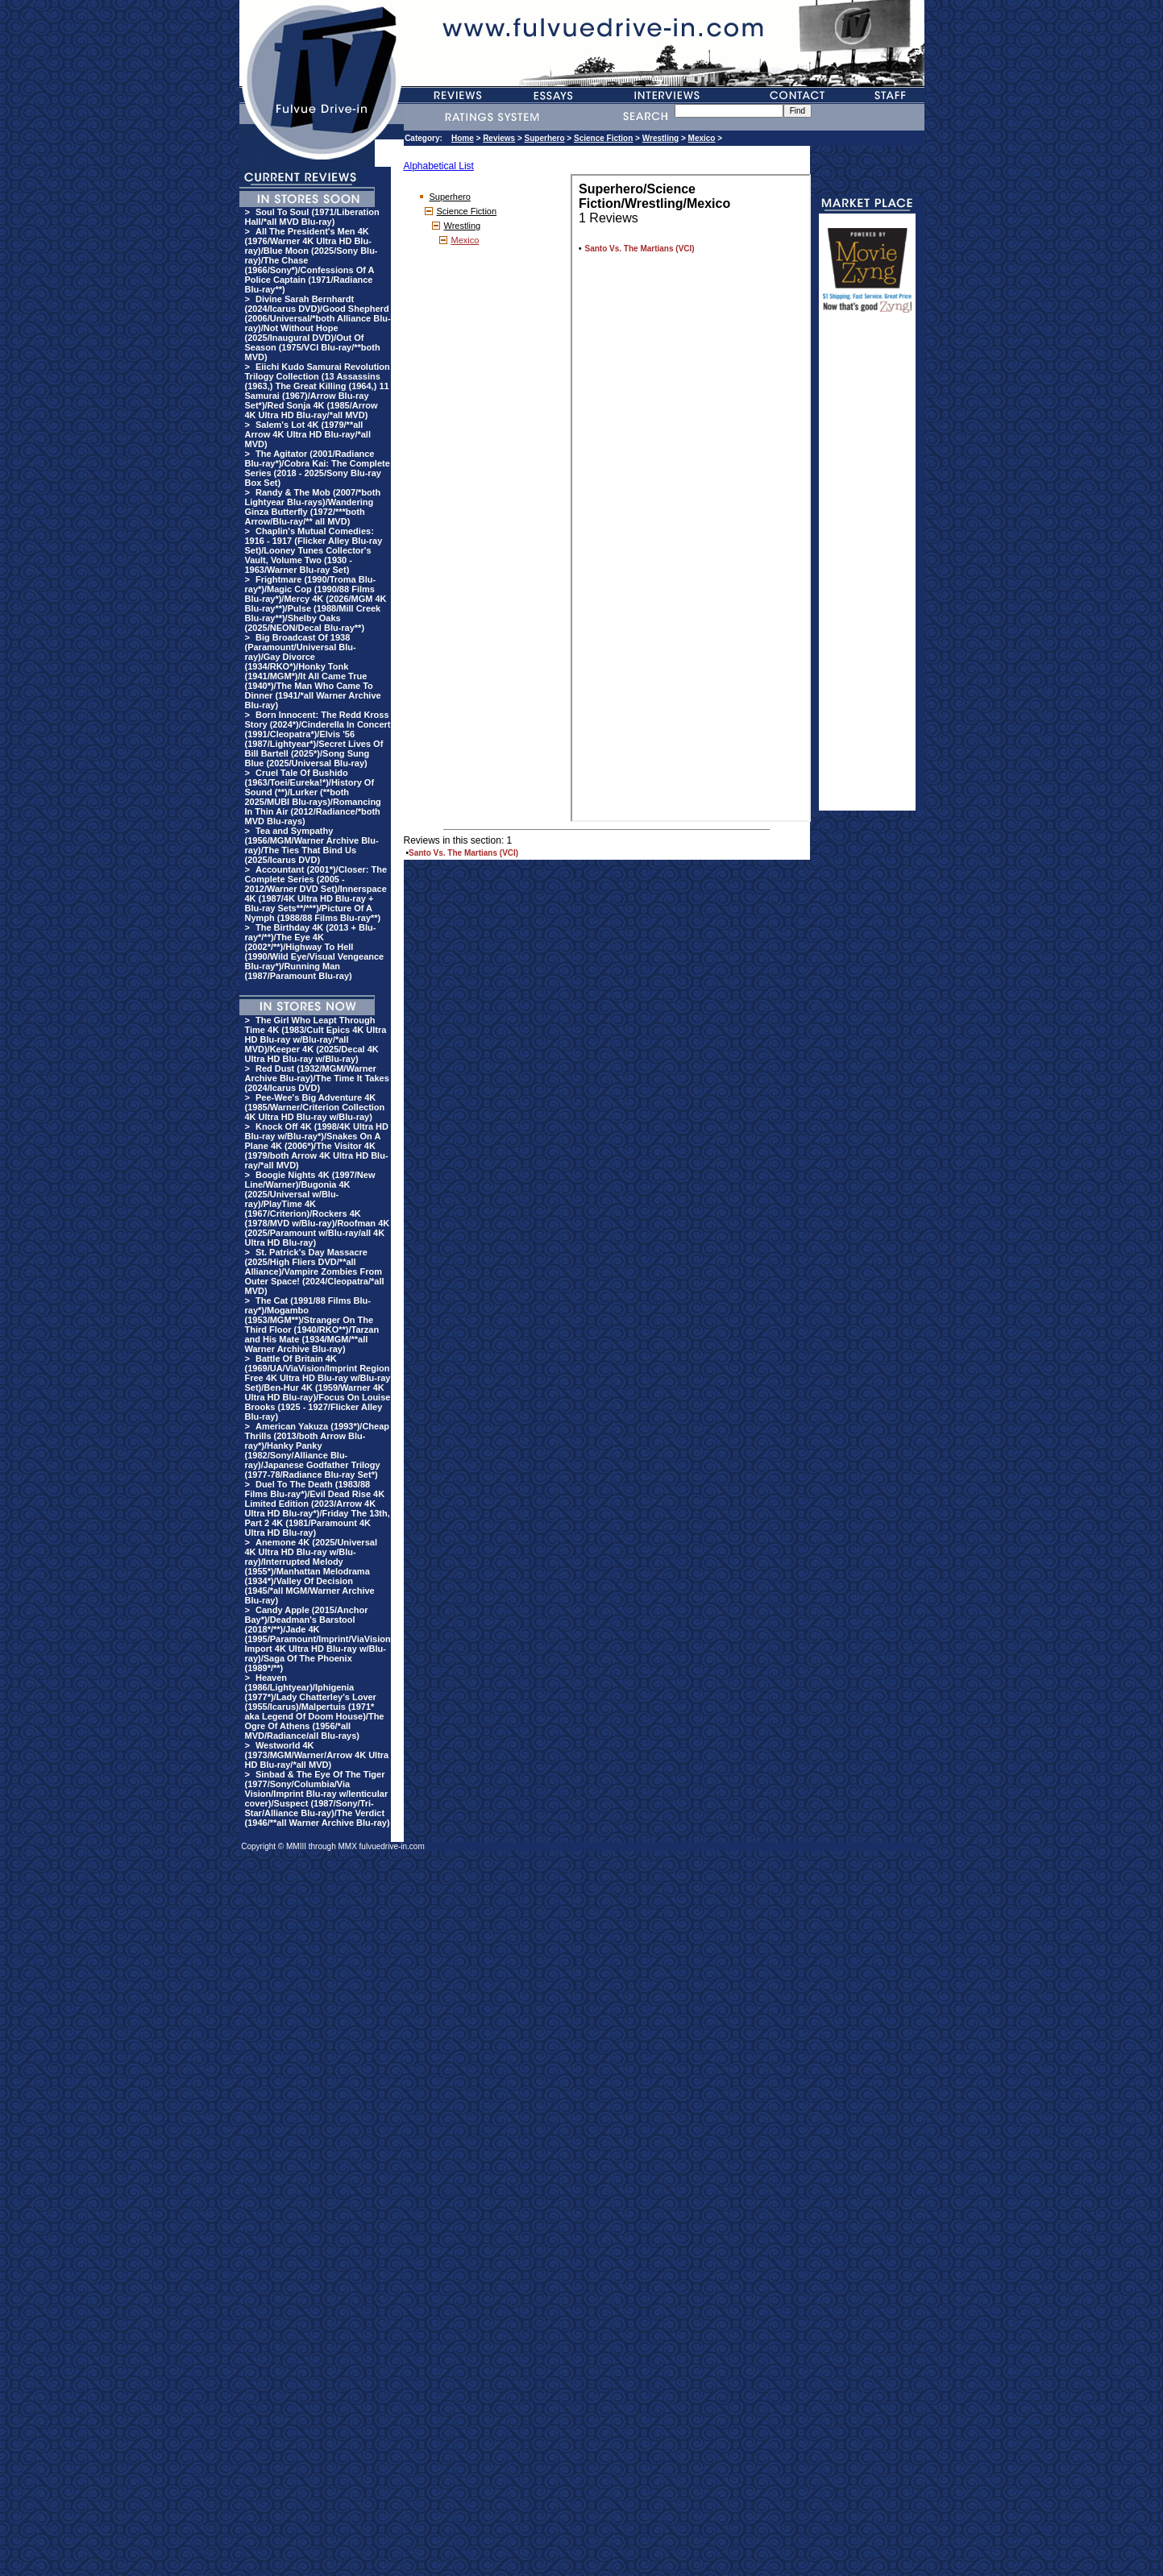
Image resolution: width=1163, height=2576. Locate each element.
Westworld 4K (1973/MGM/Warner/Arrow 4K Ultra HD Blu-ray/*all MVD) (317, 1754)
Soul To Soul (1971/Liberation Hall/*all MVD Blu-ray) (312, 216)
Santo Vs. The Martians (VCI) (463, 852)
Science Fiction (603, 138)
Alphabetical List (439, 166)
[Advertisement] (867, 569)
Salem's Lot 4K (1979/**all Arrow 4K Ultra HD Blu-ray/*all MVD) (308, 434)
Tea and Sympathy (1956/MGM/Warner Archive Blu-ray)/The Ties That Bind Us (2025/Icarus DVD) (312, 845)
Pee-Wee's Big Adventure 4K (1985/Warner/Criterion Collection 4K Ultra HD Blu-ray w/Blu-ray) (315, 1107)
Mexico (702, 138)
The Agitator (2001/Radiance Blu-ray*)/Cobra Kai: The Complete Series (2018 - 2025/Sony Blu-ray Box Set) (317, 468)
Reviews (499, 138)
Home (462, 138)
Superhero (545, 138)
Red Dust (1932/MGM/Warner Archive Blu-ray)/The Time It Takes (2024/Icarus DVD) (317, 1078)
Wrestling (660, 138)
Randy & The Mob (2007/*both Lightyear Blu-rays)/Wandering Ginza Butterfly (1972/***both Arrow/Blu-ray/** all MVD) (313, 506)
